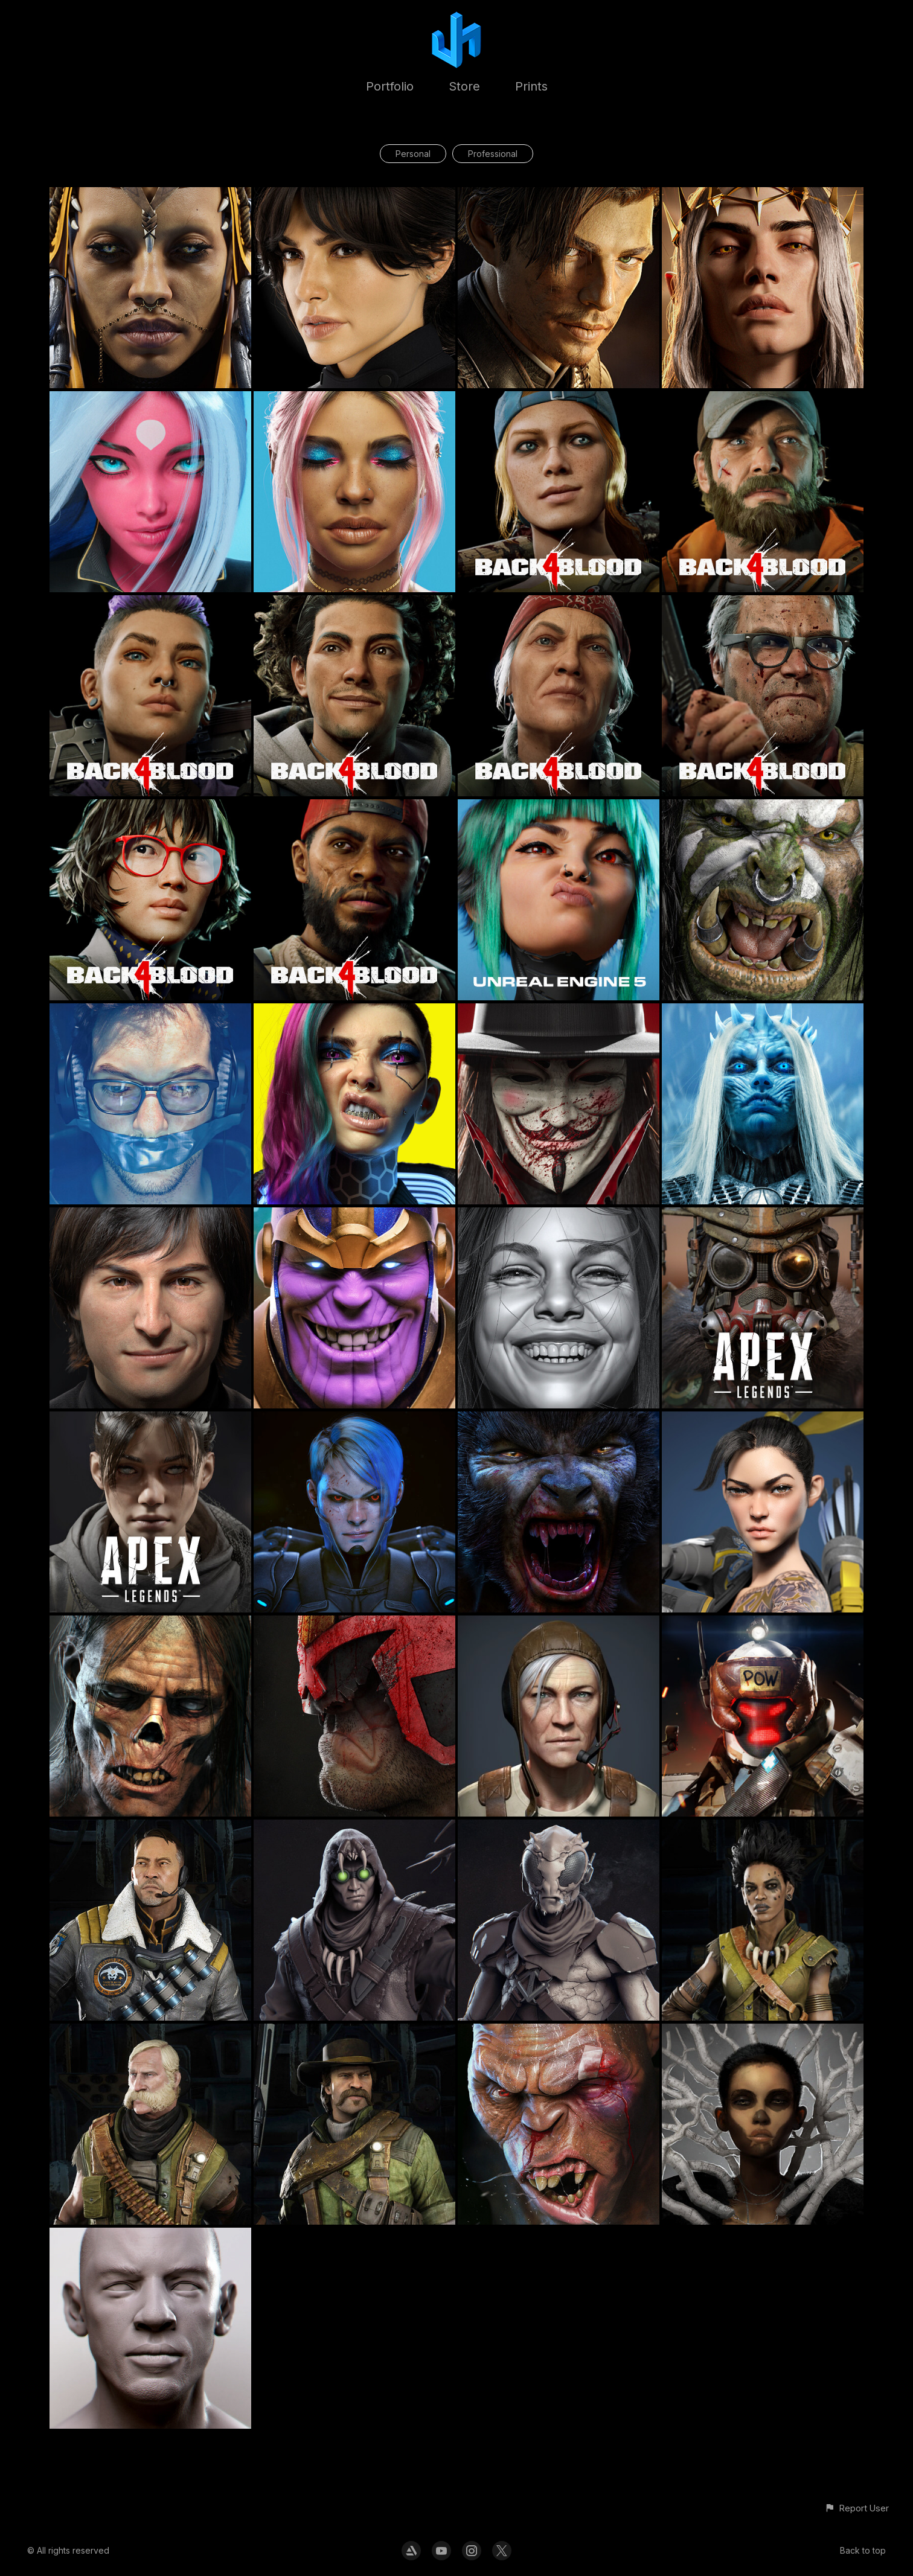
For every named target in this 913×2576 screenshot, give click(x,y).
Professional (492, 154)
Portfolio (390, 86)
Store (464, 86)
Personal (413, 154)
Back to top (863, 2550)
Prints (531, 86)
